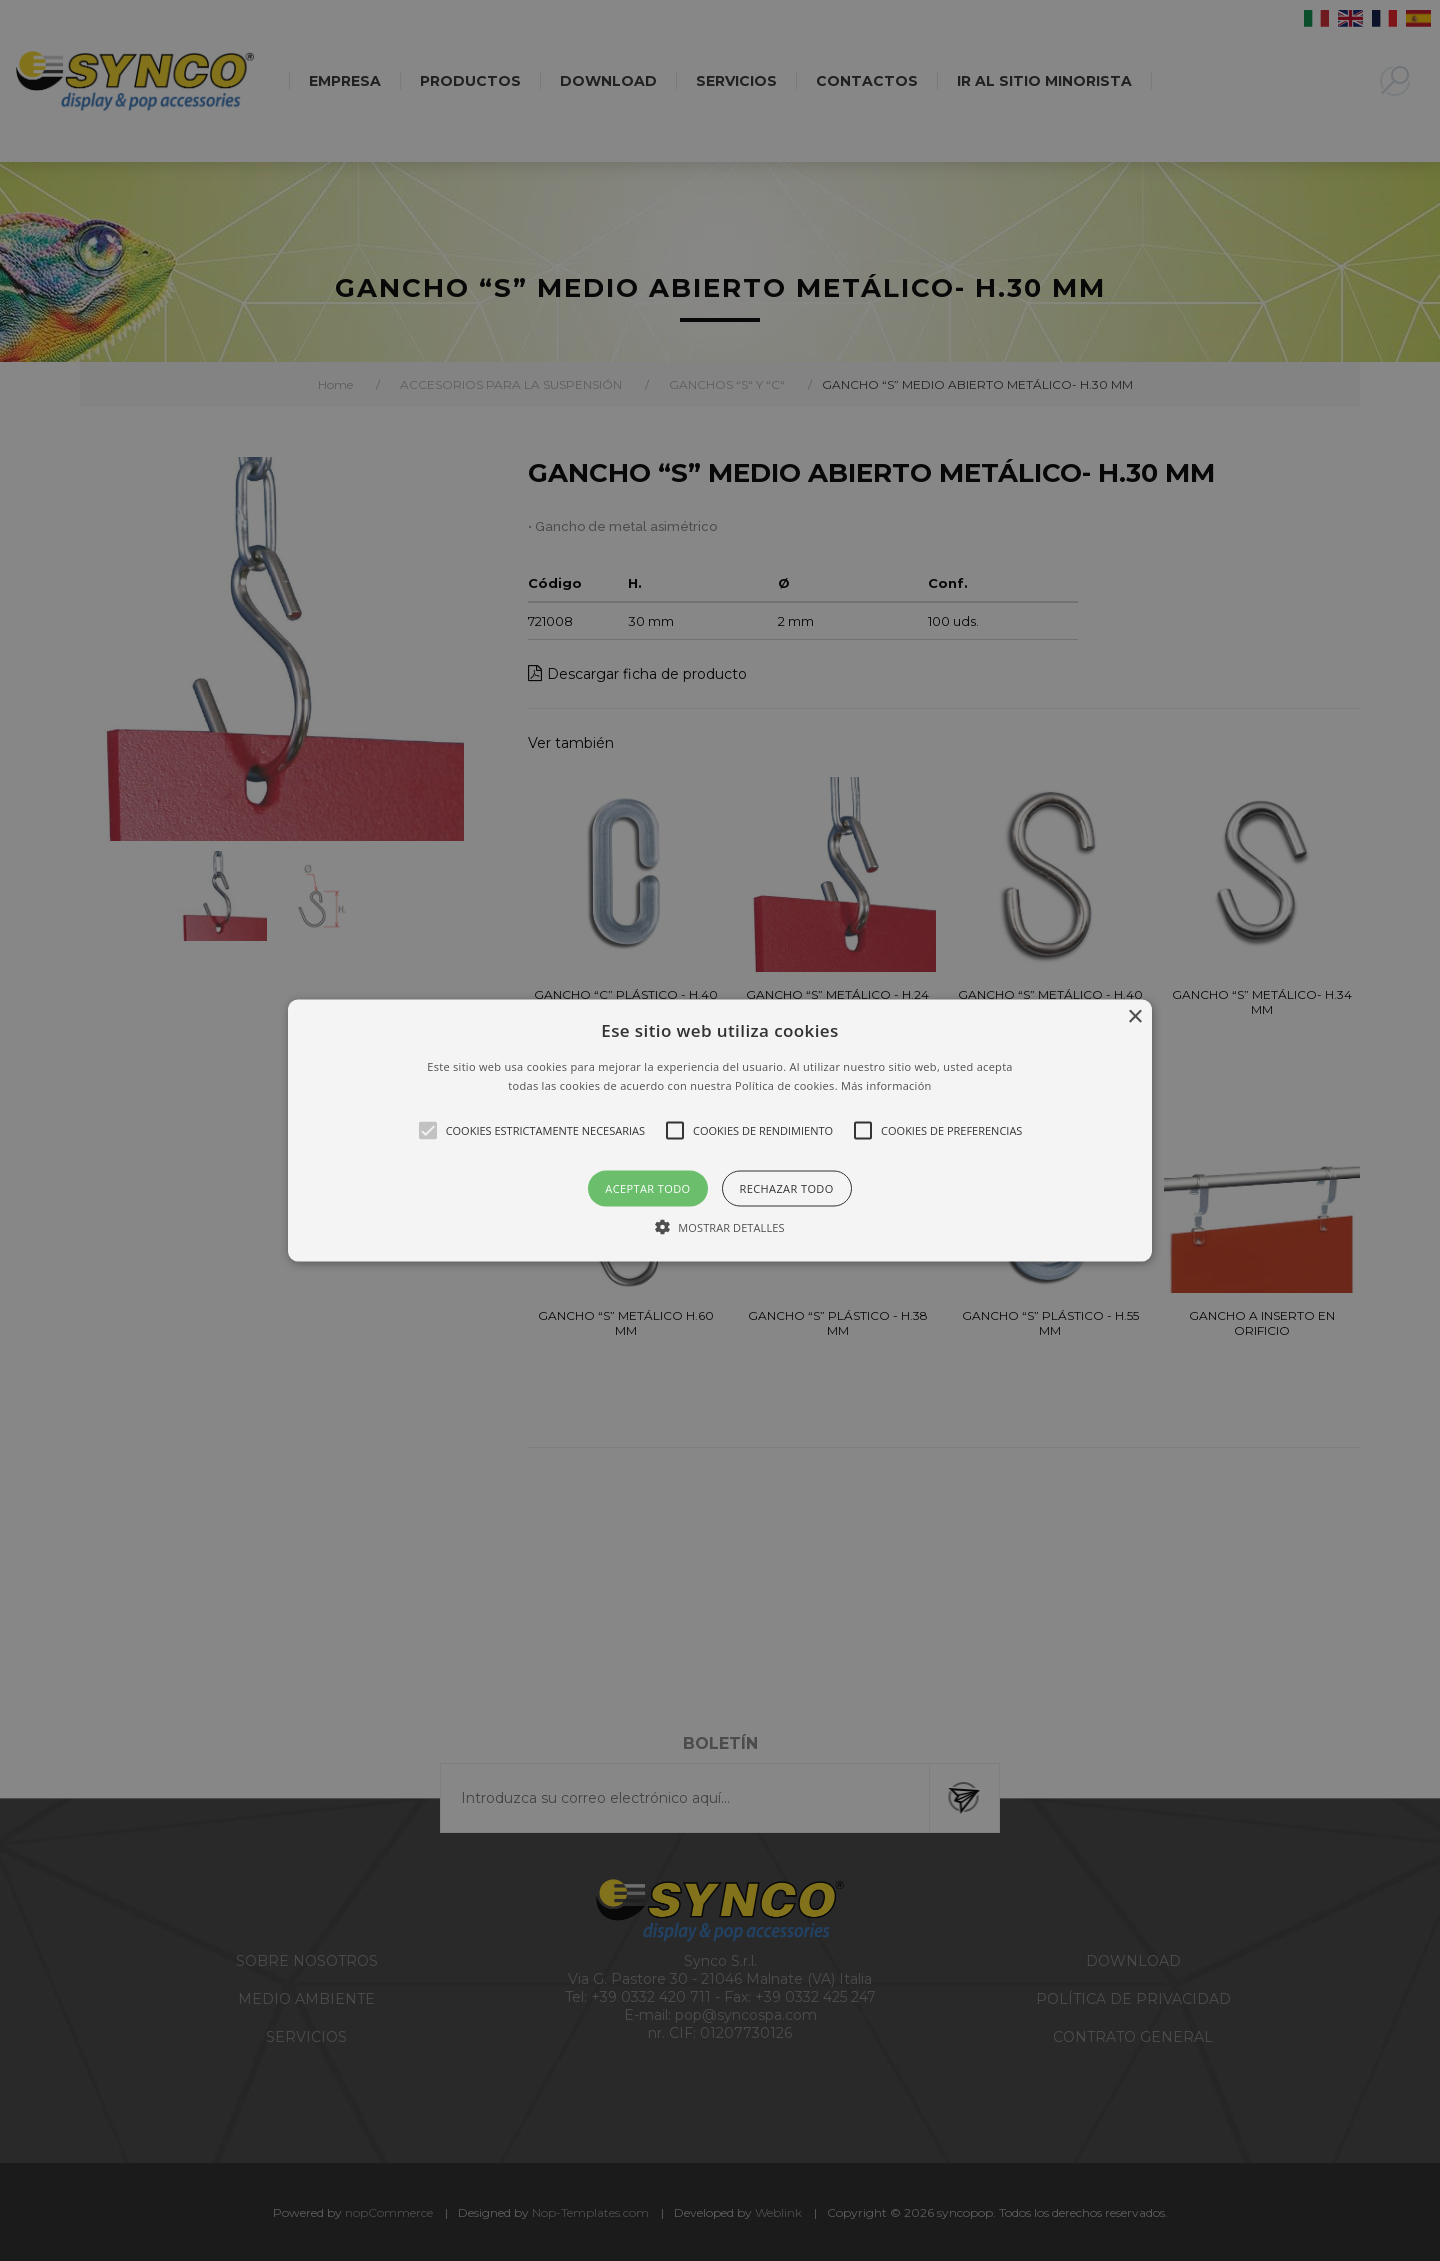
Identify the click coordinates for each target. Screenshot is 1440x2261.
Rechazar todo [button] (787, 1188)
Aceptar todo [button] (647, 1188)
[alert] (720, 1130)
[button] (720, 1130)
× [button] (1134, 1016)
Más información (886, 1085)
